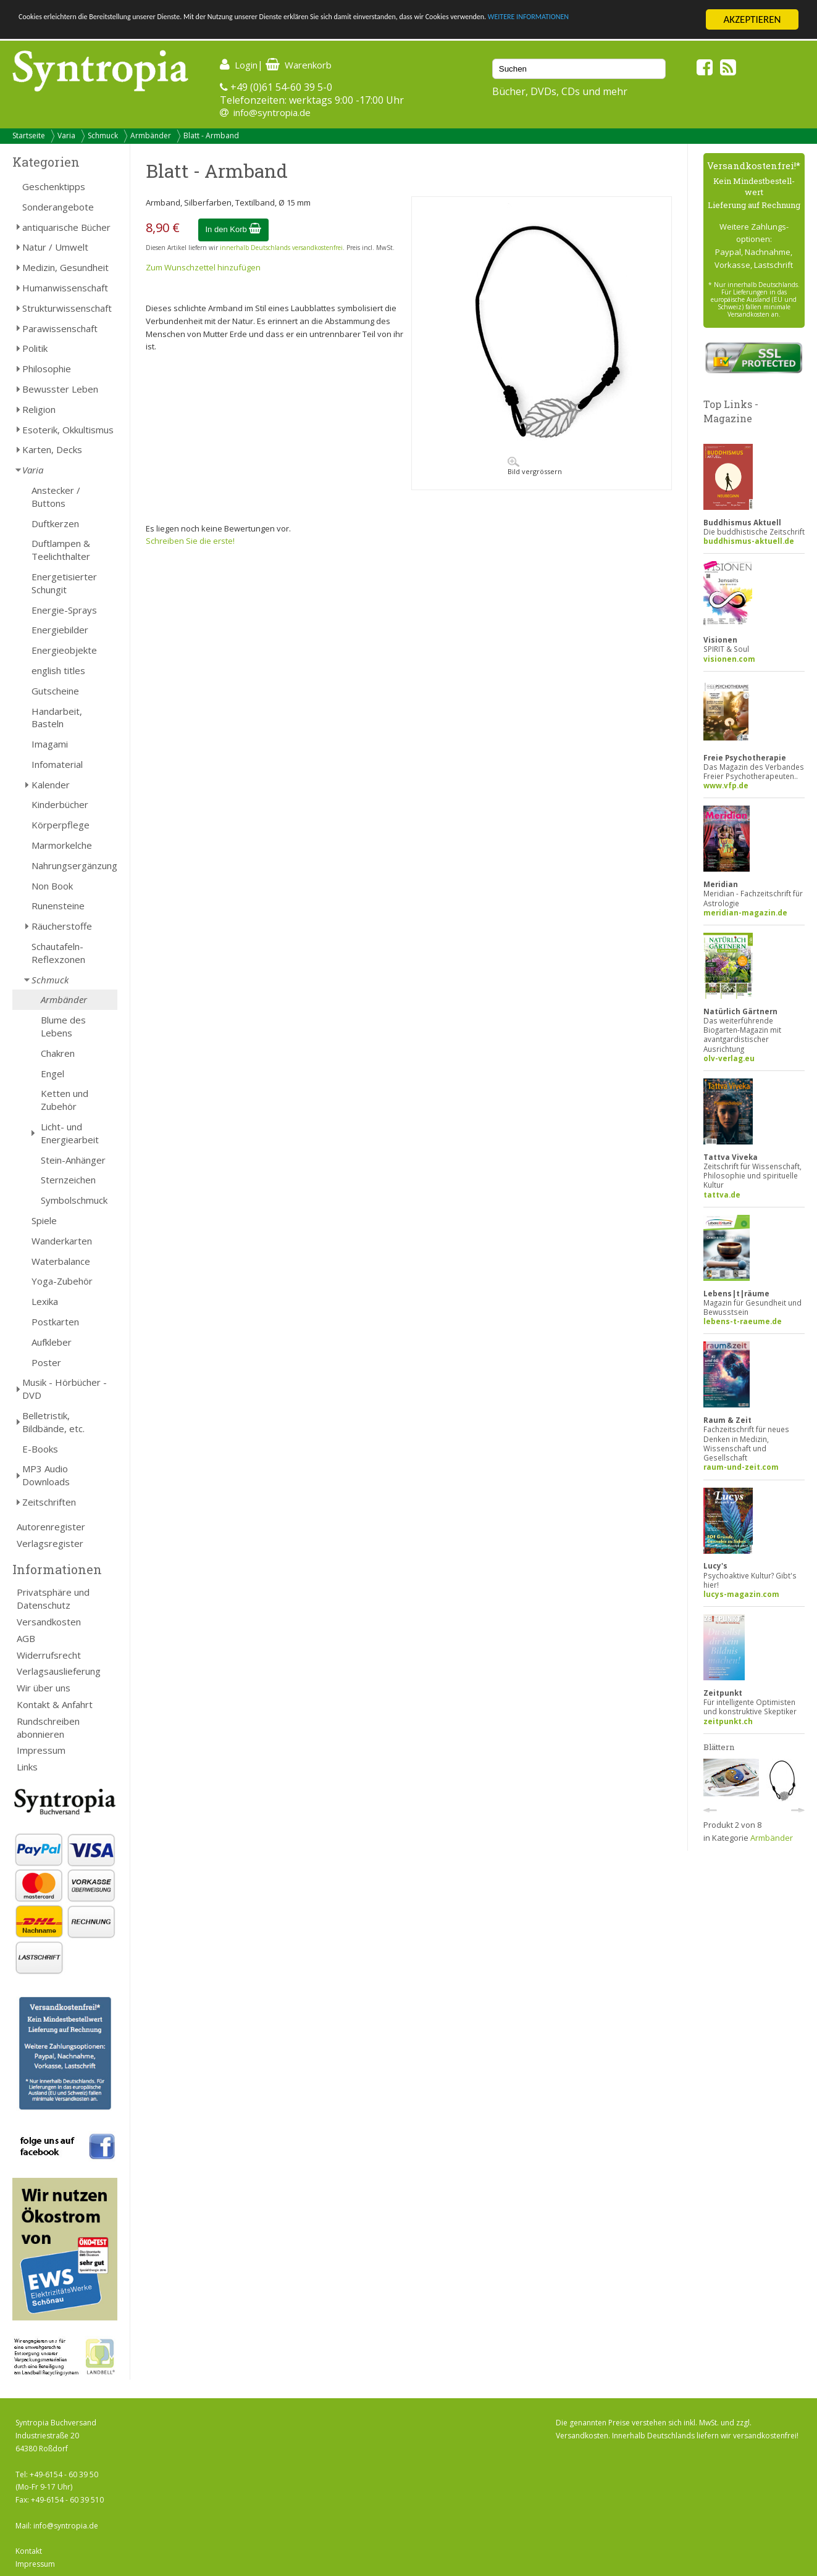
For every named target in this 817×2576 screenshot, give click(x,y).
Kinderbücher (59, 804)
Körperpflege (60, 825)
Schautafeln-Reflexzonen (58, 952)
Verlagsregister (50, 1543)
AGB (26, 1638)
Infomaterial (57, 764)
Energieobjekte (64, 650)
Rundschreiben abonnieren (48, 1727)
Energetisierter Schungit (64, 583)
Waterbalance (60, 1261)
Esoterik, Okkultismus (68, 429)
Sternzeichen (68, 1179)
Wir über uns (43, 1688)
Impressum (41, 1750)
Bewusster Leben (60, 389)
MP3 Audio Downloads (46, 1475)
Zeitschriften (49, 1502)
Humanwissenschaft (65, 287)
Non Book (52, 886)
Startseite (28, 135)
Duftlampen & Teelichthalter (60, 549)
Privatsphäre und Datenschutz (53, 1598)
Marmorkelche (61, 845)
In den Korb (234, 229)
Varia (66, 135)
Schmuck (103, 135)
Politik (35, 348)
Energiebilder (59, 629)
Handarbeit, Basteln (56, 717)
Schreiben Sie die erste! (190, 540)
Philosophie (46, 368)
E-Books (40, 1449)
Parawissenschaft (60, 328)
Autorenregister (51, 1526)
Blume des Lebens (63, 1026)
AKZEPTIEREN (752, 19)
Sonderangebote (58, 207)
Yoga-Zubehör (62, 1281)
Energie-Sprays (64, 610)
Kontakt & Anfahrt (55, 1704)
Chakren (58, 1053)
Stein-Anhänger (73, 1160)
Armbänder (150, 135)
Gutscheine (55, 691)
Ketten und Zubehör (64, 1099)
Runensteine (58, 905)
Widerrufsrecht (49, 1655)
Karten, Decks (52, 449)
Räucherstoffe (61, 926)
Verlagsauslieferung (59, 1671)
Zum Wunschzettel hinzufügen (203, 267)
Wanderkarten (61, 1241)
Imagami (49, 744)
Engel (52, 1073)
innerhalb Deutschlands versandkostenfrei (281, 247)
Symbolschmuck (74, 1200)
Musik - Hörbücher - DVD (64, 1388)
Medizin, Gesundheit (65, 267)
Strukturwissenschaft (67, 308)
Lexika (44, 1301)
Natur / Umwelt (55, 247)
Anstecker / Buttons (55, 496)
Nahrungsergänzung (74, 865)
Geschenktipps (53, 186)
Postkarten (55, 1321)
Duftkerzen (55, 523)
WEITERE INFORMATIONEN (76, 30)
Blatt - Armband (211, 135)
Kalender (50, 784)
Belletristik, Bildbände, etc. (53, 1422)
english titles (58, 670)
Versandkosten (49, 1621)
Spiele (44, 1220)
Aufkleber (51, 1342)
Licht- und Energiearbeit (70, 1133)
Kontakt (28, 2551)
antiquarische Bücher (66, 227)
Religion (39, 409)
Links (27, 1767)
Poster (46, 1362)
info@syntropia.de (272, 112)
